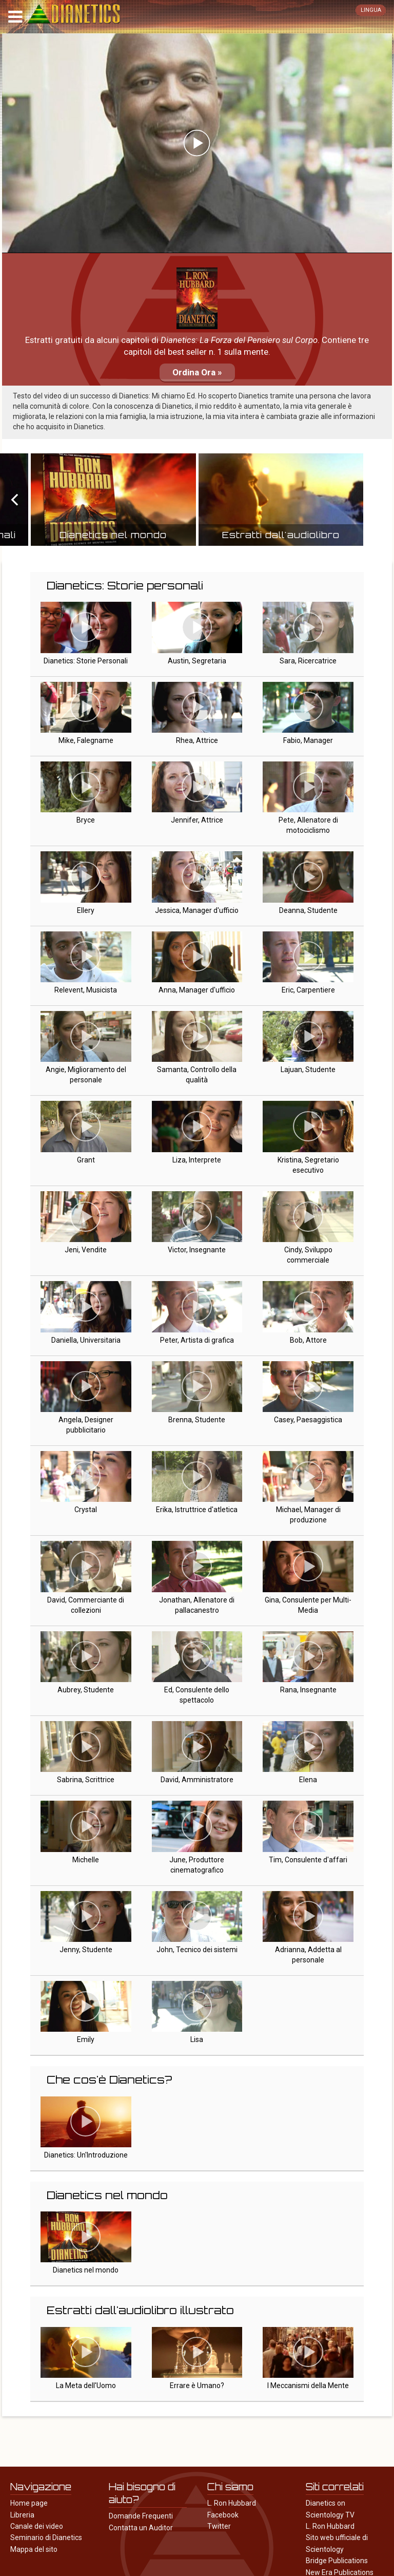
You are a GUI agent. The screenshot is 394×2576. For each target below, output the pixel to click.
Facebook (223, 2515)
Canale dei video (36, 2526)
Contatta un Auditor (141, 2528)
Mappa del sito (33, 2549)
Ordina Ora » (197, 372)
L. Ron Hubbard (231, 2503)
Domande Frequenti (141, 2516)
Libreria (22, 2515)
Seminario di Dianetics (46, 2537)
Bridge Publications (337, 2560)
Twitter (219, 2526)
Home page (29, 2503)
